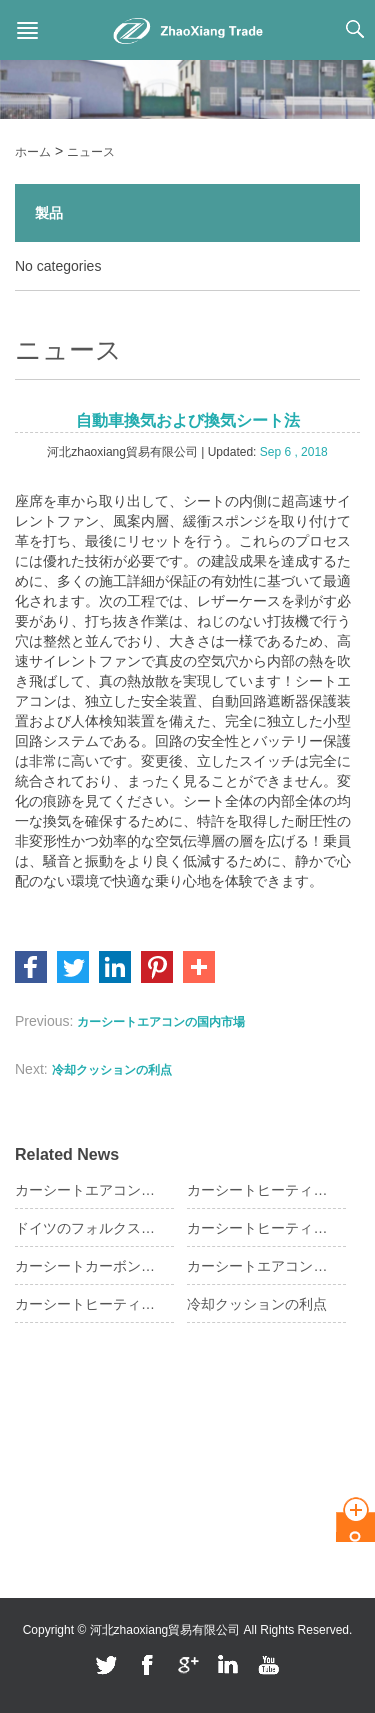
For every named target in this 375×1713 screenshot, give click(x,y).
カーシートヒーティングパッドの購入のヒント (258, 1190)
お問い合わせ (51, 1511)
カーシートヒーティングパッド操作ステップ (258, 1228)
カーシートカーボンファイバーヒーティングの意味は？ (86, 1266)
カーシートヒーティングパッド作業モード (86, 1304)
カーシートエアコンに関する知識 (86, 1190)
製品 (49, 213)
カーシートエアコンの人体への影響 (258, 1266)
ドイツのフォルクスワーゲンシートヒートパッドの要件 (86, 1228)
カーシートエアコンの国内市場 (161, 1022)
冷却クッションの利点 (112, 1070)
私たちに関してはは (69, 1421)
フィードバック (57, 1541)
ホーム (33, 152)
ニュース (91, 152)
